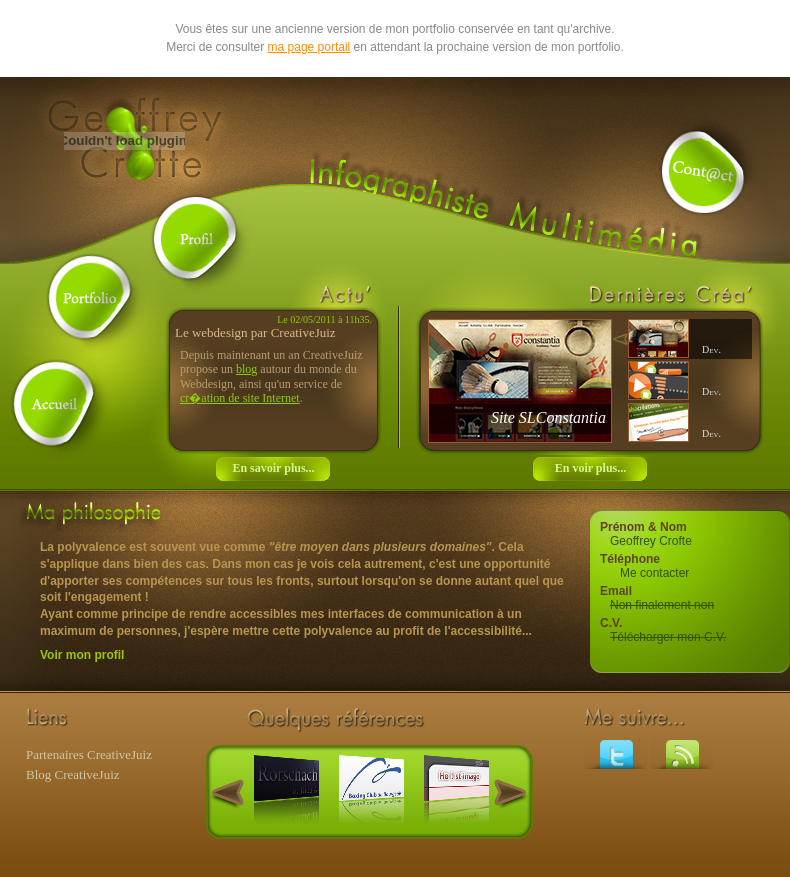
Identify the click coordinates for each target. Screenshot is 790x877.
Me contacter (654, 573)
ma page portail (309, 47)
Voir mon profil (82, 655)
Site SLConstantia (548, 417)
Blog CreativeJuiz (73, 774)
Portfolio (91, 298)
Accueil (56, 403)
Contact (704, 173)
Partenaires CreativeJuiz (89, 754)
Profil (196, 238)
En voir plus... (590, 468)
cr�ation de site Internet (240, 398)
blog (246, 369)
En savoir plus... (273, 468)
